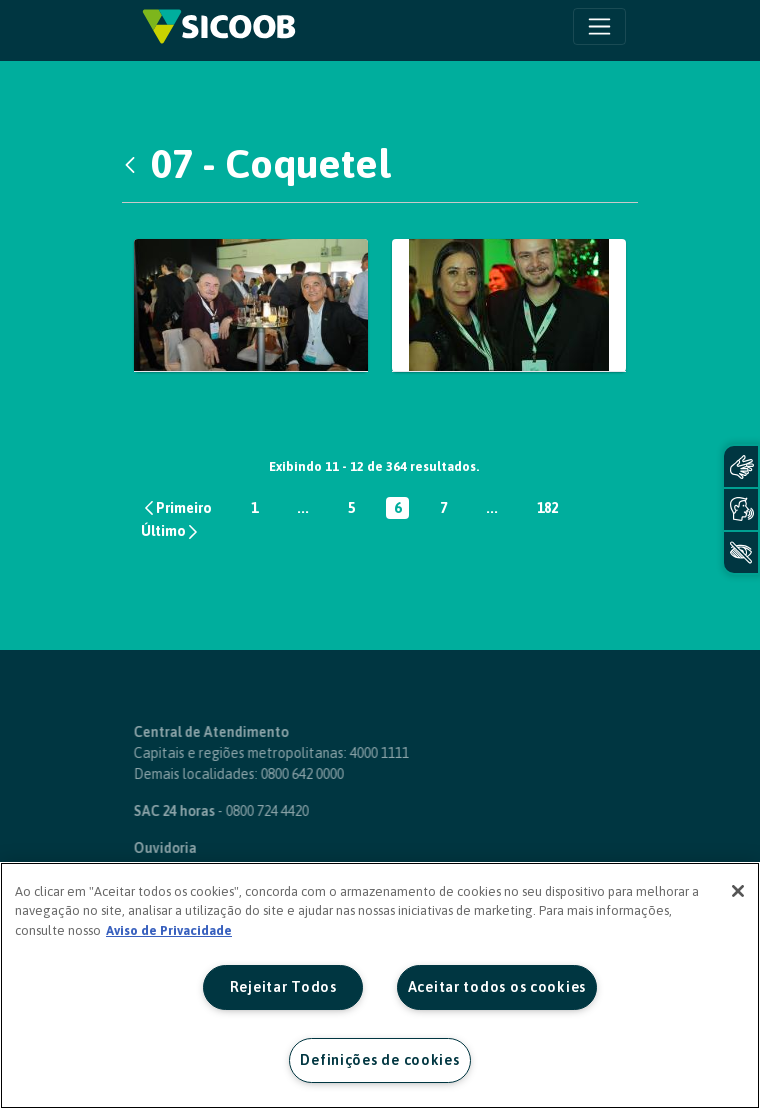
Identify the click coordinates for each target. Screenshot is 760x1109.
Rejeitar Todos (283, 987)
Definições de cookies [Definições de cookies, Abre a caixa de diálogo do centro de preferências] (379, 1060)
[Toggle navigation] (599, 26)
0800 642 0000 (270, 774)
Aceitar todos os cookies (497, 987)
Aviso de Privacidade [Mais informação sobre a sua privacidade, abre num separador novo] (169, 930)
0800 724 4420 (235, 811)
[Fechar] (738, 891)
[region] (380, 985)
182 (551, 509)
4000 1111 (347, 753)
